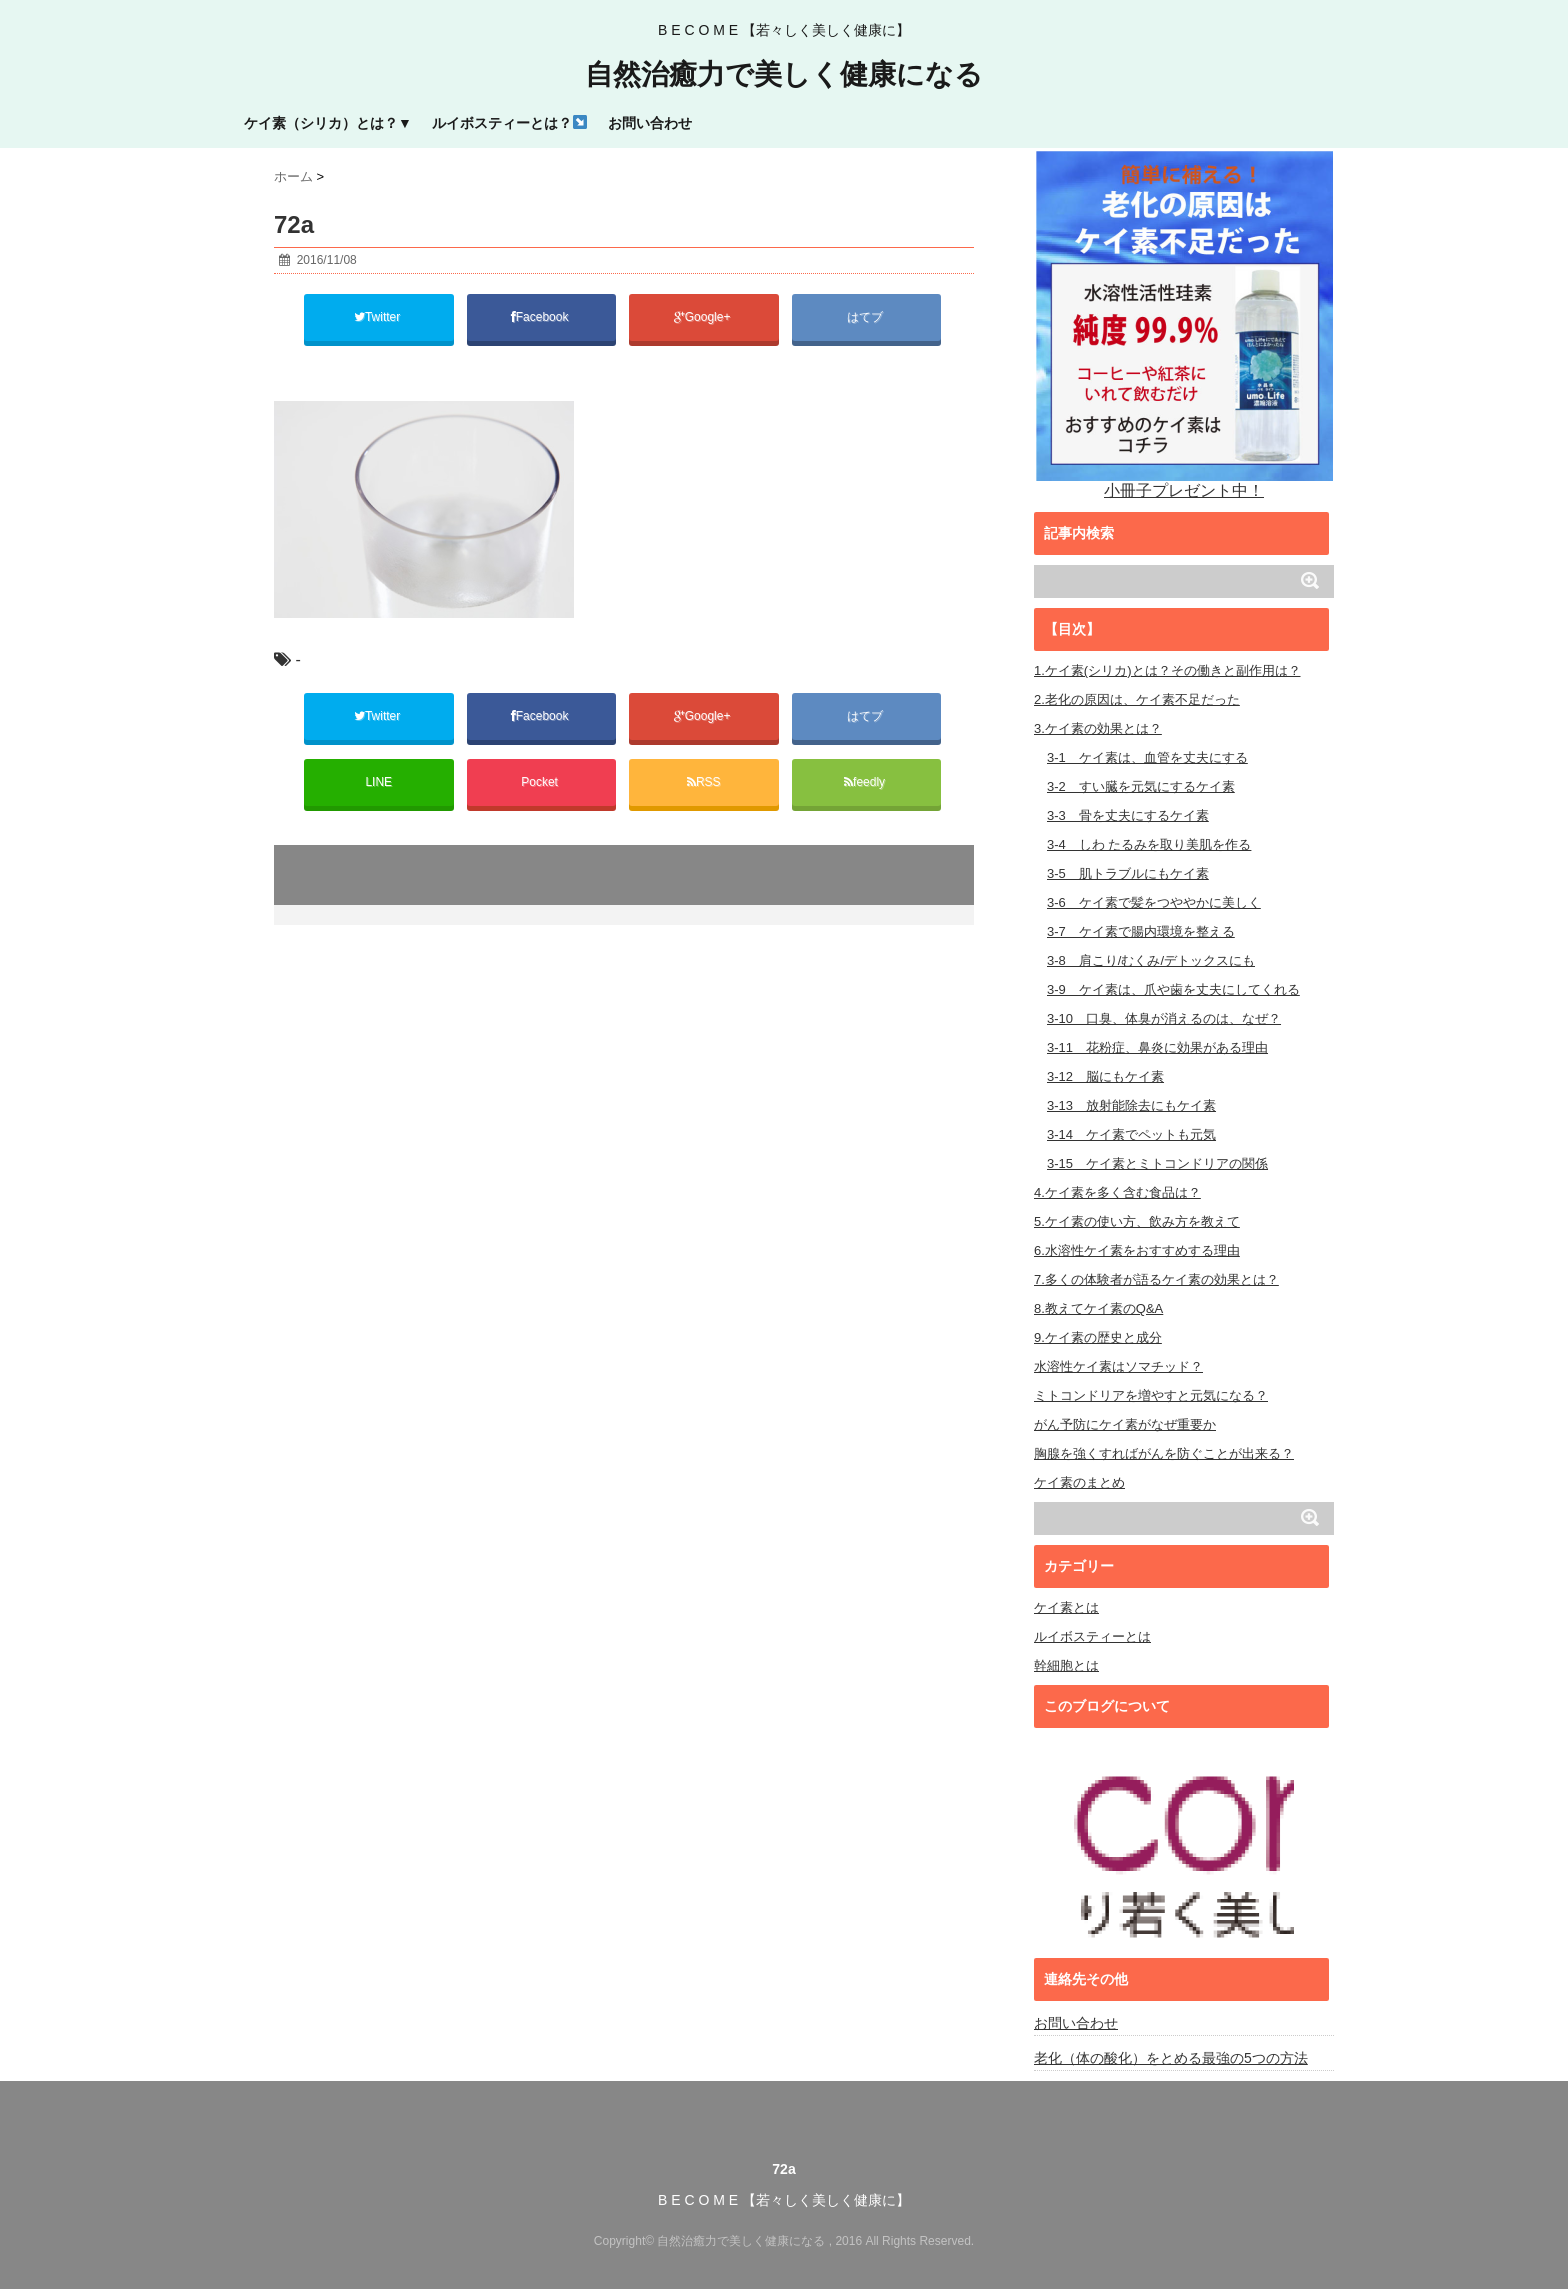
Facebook (541, 317)
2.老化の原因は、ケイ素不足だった (1137, 699)
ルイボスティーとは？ (509, 123)
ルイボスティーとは (1092, 1636)
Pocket (541, 782)
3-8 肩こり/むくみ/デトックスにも (1151, 960)
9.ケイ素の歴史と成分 (1098, 1337)
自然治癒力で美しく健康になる (784, 75)
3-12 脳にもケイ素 (1105, 1076)
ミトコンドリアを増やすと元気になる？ (1151, 1395)
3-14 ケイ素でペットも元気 (1131, 1134)
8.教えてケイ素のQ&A (1098, 1308)
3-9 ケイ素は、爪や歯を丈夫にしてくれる (1173, 989)
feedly (866, 782)
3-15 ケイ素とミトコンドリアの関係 (1157, 1163)
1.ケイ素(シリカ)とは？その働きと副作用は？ (1167, 670)
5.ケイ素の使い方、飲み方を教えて (1137, 1221)
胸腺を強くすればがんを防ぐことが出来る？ (1164, 1453)
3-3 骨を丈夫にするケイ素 (1128, 815)
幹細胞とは (1066, 1665)
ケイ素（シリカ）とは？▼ (328, 123)
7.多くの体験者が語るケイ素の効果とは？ (1156, 1279)
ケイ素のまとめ (1079, 1482)
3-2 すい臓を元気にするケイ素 (1141, 786)
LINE (378, 782)
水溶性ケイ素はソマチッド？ (1118, 1366)
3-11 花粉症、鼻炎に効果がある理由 (1157, 1047)
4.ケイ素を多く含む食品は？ (1117, 1192)
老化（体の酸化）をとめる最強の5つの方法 (1171, 2058)
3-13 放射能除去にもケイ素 (1131, 1105)
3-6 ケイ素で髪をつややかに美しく (1154, 902)
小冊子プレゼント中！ (1184, 323)
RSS (704, 782)
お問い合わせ (650, 123)
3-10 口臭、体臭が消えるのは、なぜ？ (1164, 1018)
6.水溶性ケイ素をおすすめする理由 (1137, 1250)
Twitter (379, 317)
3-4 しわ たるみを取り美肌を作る (1149, 844)
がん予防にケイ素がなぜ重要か (1125, 1424)
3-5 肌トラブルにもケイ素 (1128, 873)
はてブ (866, 317)
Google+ (704, 317)
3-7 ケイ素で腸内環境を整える (1141, 931)
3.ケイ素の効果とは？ (1098, 728)
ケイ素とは (1066, 1607)
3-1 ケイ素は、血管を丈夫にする (1147, 757)
